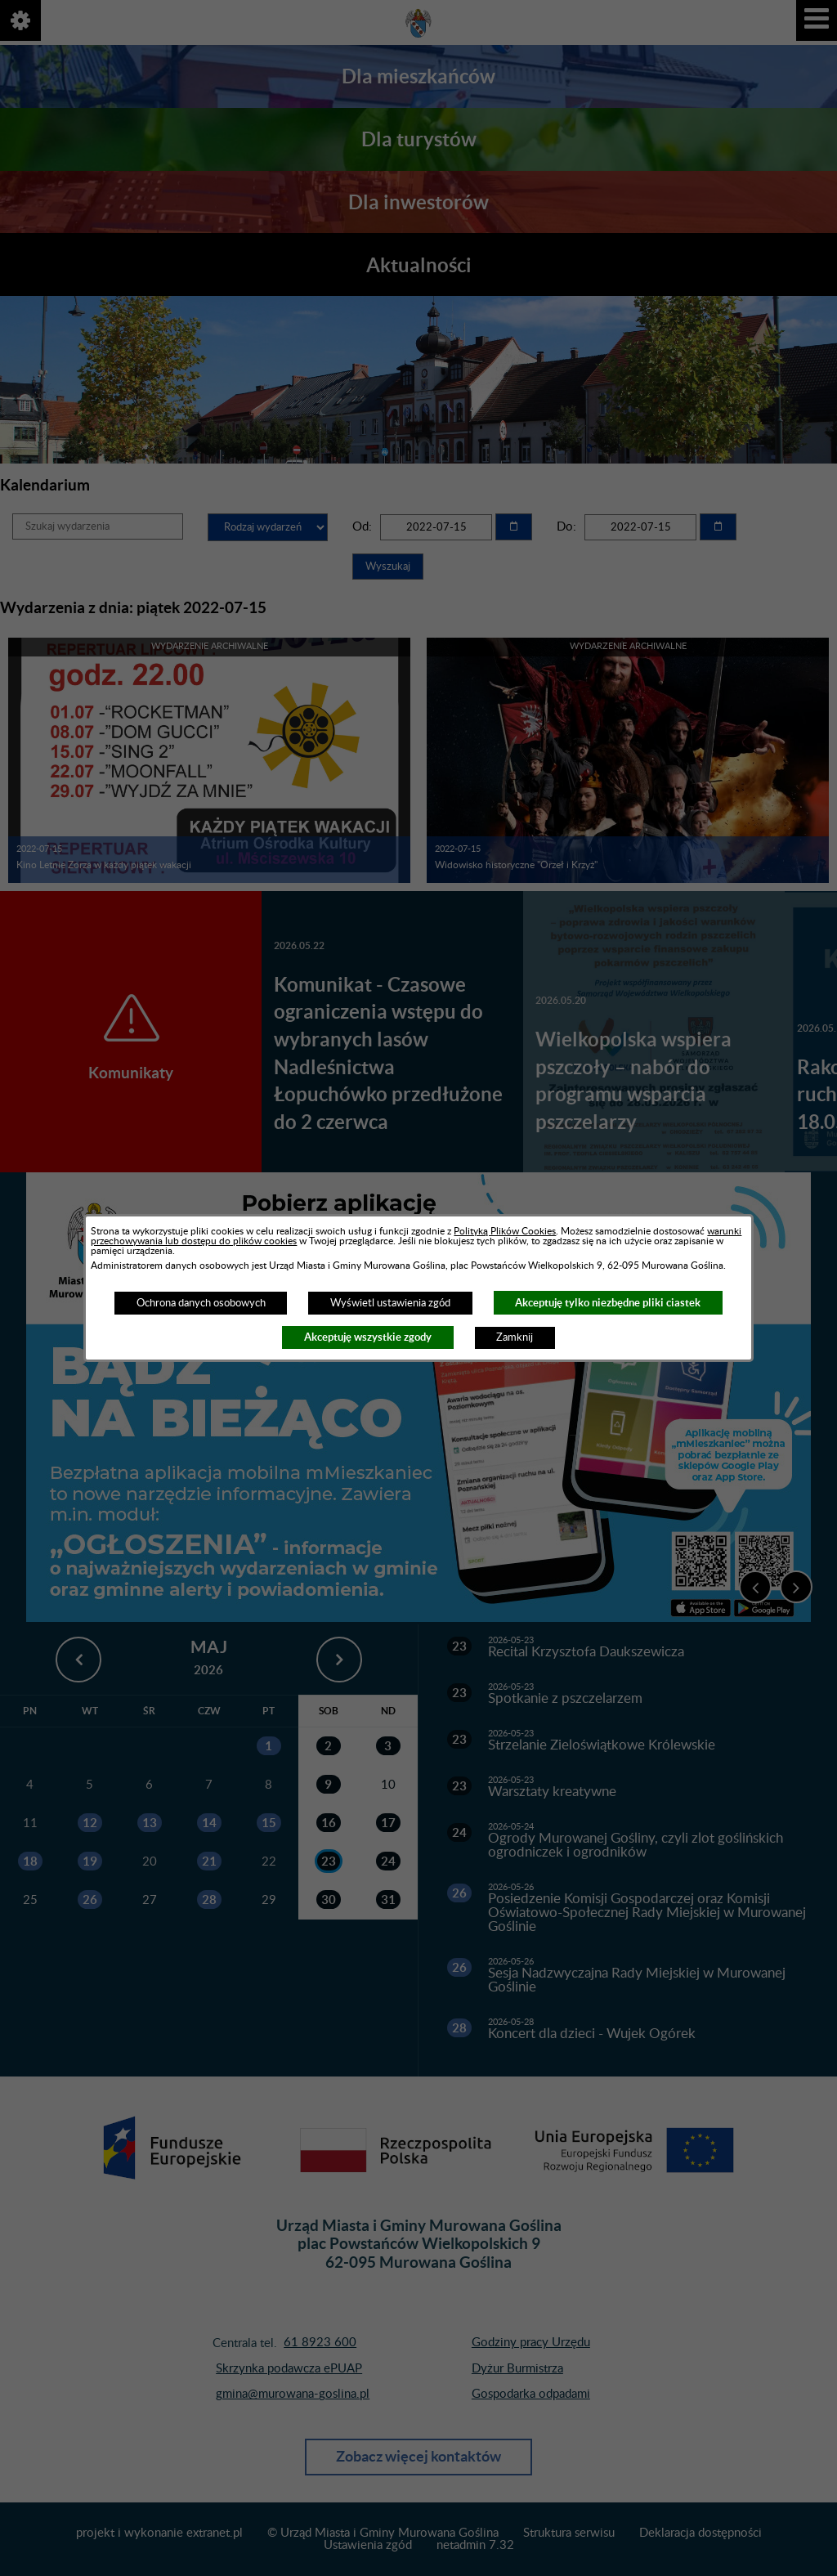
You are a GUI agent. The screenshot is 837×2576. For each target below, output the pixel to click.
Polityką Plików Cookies (505, 1231)
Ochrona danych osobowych (201, 1303)
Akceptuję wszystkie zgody (368, 1337)
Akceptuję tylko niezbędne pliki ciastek (607, 1303)
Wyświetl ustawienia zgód (390, 1303)
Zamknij (514, 1337)
